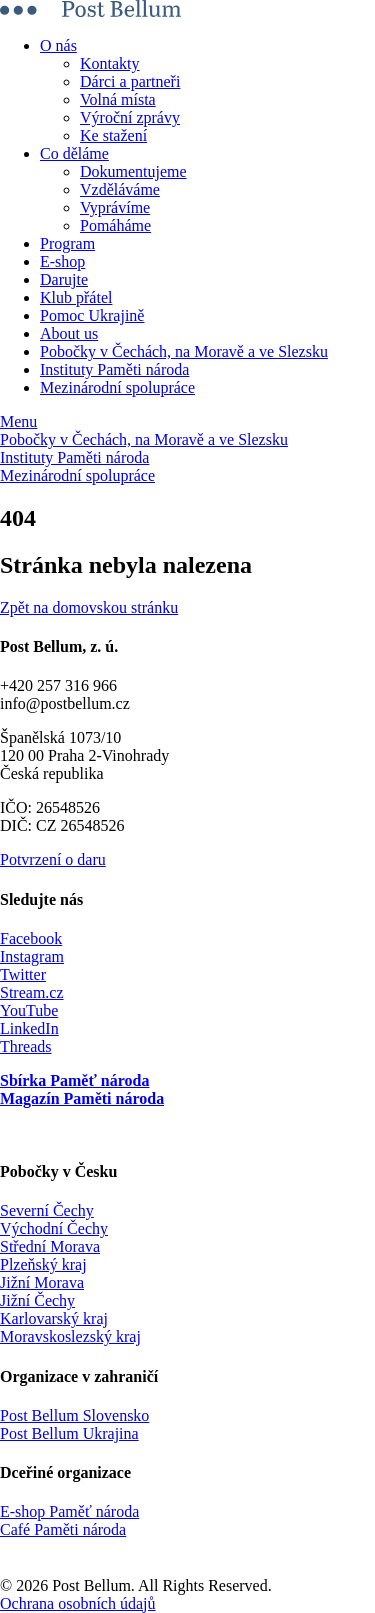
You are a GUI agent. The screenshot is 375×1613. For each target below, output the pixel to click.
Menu (18, 421)
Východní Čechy (54, 1228)
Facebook (31, 938)
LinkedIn (29, 1028)
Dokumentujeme (133, 171)
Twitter (23, 974)
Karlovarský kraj (54, 1318)
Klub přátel (76, 297)
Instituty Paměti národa (114, 369)
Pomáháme (115, 225)
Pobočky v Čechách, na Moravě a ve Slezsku (184, 351)
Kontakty (110, 63)
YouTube (29, 1010)
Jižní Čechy (37, 1300)
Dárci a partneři (130, 81)
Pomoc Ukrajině (92, 315)
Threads (26, 1046)
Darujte (64, 279)
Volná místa (118, 99)
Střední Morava (50, 1246)
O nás (58, 45)
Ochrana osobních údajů (78, 1603)
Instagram (32, 956)
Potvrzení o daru (53, 859)
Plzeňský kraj (43, 1264)
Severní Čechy (47, 1210)
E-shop (62, 261)
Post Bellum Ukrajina (69, 1433)
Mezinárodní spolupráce (117, 387)
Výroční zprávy (130, 117)
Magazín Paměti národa (82, 1098)
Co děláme (74, 153)
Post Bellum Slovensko (74, 1415)
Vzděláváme (120, 189)
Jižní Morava (42, 1282)
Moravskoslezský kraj (70, 1336)
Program (67, 243)
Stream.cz (32, 992)
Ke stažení (113, 135)
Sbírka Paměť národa (74, 1080)
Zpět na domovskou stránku (89, 607)
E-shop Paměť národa (69, 1511)
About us (69, 333)
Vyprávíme (115, 207)
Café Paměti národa (63, 1529)
